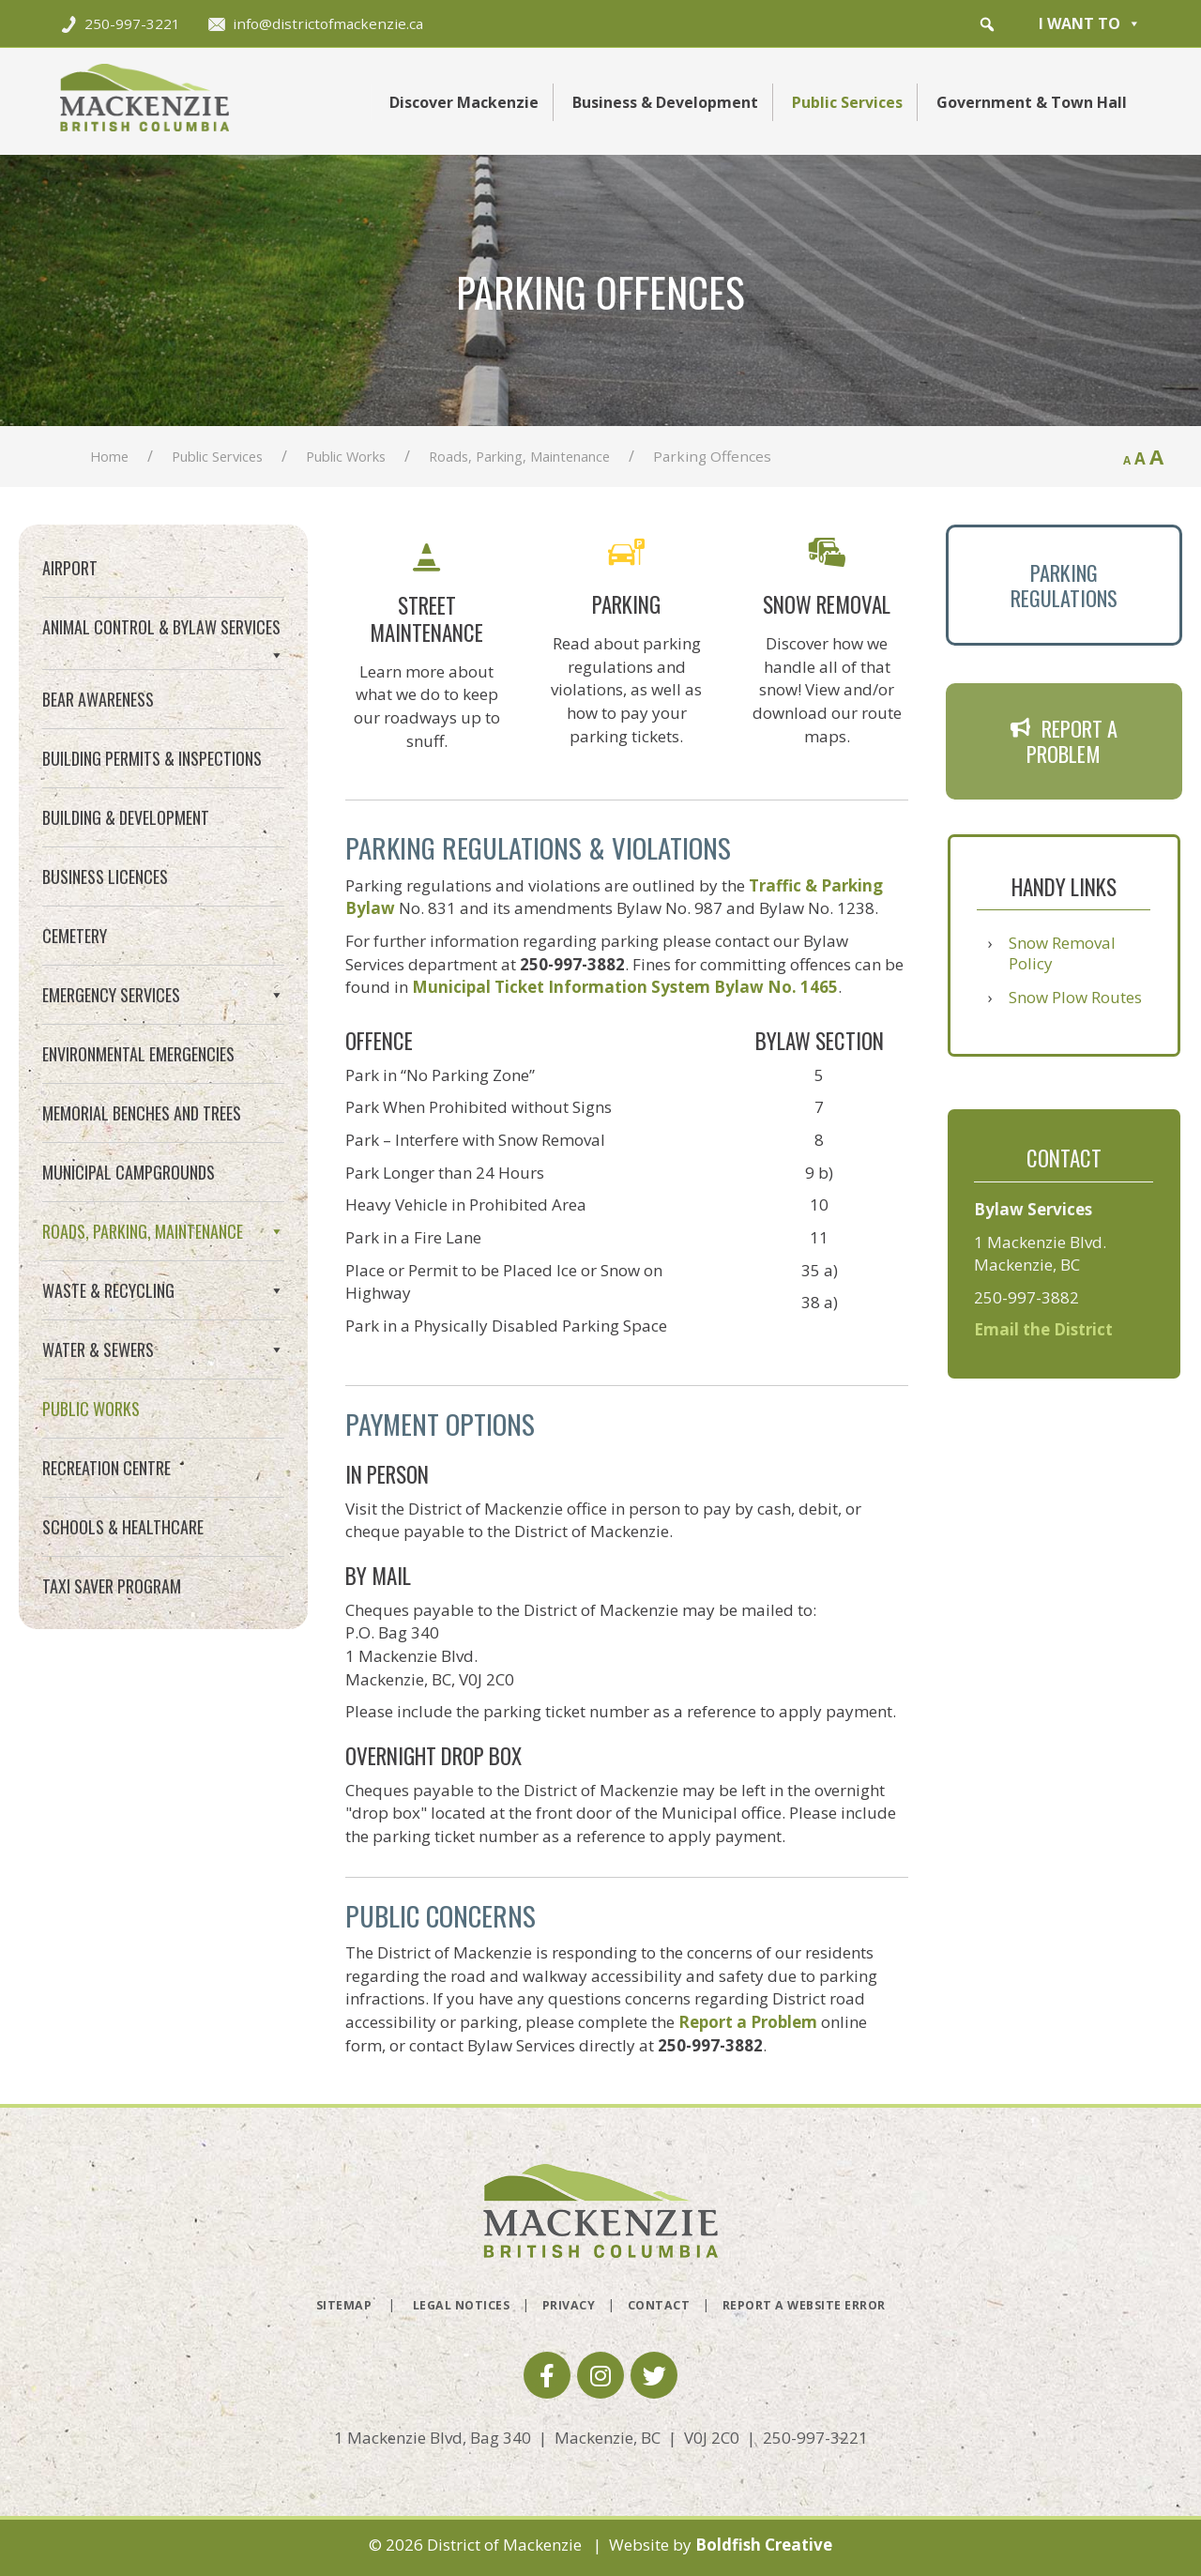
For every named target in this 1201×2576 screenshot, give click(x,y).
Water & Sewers (163, 1451)
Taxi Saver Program (111, 1687)
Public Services (847, 102)
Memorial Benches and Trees (141, 1113)
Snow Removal (101, 1345)
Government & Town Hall (1031, 102)
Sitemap (344, 2305)
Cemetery (74, 935)
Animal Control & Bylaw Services (163, 635)
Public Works (346, 456)
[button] (987, 24)
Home (109, 456)
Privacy (569, 2305)
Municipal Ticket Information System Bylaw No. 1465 (625, 987)
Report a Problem (747, 2022)
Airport (70, 568)
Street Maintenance (120, 1278)
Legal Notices (461, 2305)
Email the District (1043, 1329)
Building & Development (125, 817)
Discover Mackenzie (464, 102)
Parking (78, 1311)
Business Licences (105, 876)
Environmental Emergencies (138, 1054)
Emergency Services (163, 995)
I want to (1090, 23)
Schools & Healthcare (123, 1628)
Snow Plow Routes (1075, 997)
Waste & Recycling (163, 1392)
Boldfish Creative (763, 2544)
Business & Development (665, 102)
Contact (659, 2305)
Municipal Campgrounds (128, 1172)
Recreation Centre (106, 1569)
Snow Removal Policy (1062, 953)
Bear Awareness (98, 699)
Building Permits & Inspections (152, 758)
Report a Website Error (804, 2305)
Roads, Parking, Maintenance (519, 456)
